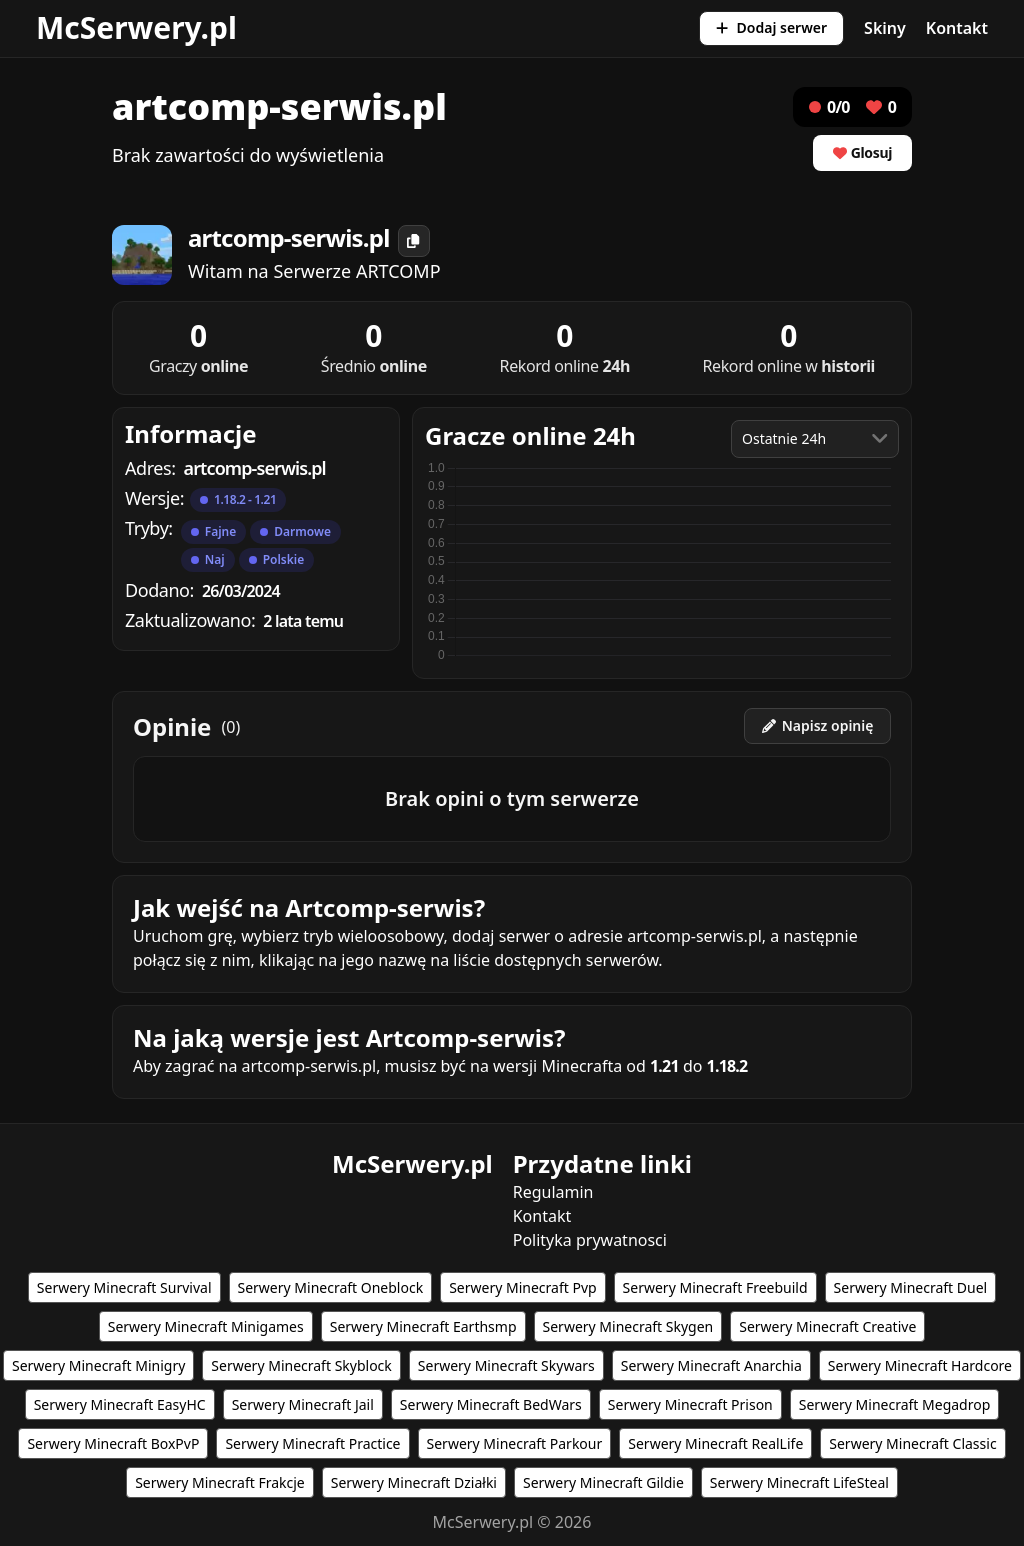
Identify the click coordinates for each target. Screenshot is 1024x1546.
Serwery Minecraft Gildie (603, 1482)
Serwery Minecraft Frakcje (220, 1482)
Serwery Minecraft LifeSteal (799, 1482)
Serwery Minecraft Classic (912, 1443)
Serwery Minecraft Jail (303, 1404)
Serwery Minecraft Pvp (522, 1287)
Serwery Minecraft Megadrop (895, 1404)
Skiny (885, 28)
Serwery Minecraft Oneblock (331, 1287)
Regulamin (553, 1192)
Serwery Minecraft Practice (312, 1443)
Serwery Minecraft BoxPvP (113, 1443)
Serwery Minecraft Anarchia (711, 1365)
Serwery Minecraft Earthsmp (423, 1326)
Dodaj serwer (771, 27)
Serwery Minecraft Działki (414, 1482)
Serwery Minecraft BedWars (491, 1404)
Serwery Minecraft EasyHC (120, 1404)
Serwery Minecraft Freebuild (715, 1287)
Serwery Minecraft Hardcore (920, 1365)
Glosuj (862, 152)
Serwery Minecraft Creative (827, 1326)
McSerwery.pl (136, 27)
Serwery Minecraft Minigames (206, 1326)
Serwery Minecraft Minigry (98, 1365)
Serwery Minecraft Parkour (515, 1443)
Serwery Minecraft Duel (911, 1287)
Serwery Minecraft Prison (690, 1404)
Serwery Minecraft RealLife (715, 1443)
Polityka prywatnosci (590, 1240)
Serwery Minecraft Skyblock (301, 1365)
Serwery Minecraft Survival (124, 1287)
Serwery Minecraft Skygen (628, 1326)
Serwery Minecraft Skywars (506, 1365)
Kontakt (957, 28)
